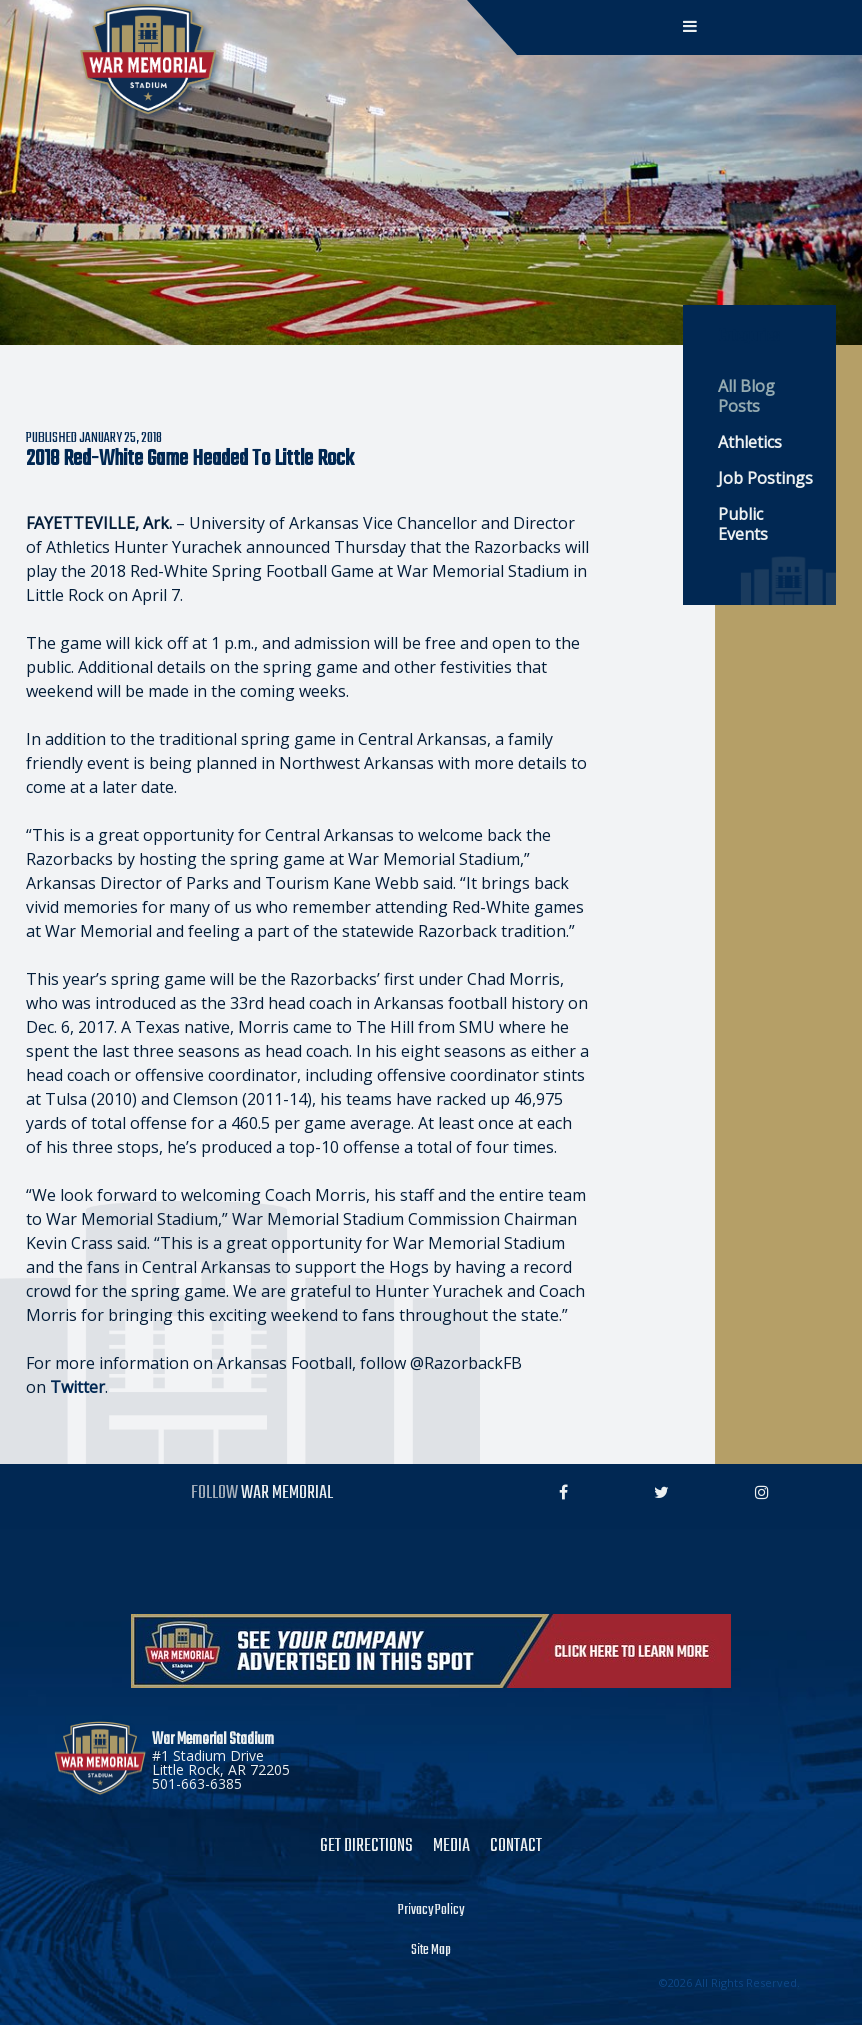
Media (451, 1847)
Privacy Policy (431, 1911)
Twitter (77, 1387)
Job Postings (765, 478)
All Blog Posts (746, 396)
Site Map (431, 1951)
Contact (516, 1847)
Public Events (743, 524)
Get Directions (366, 1847)
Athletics (750, 442)
